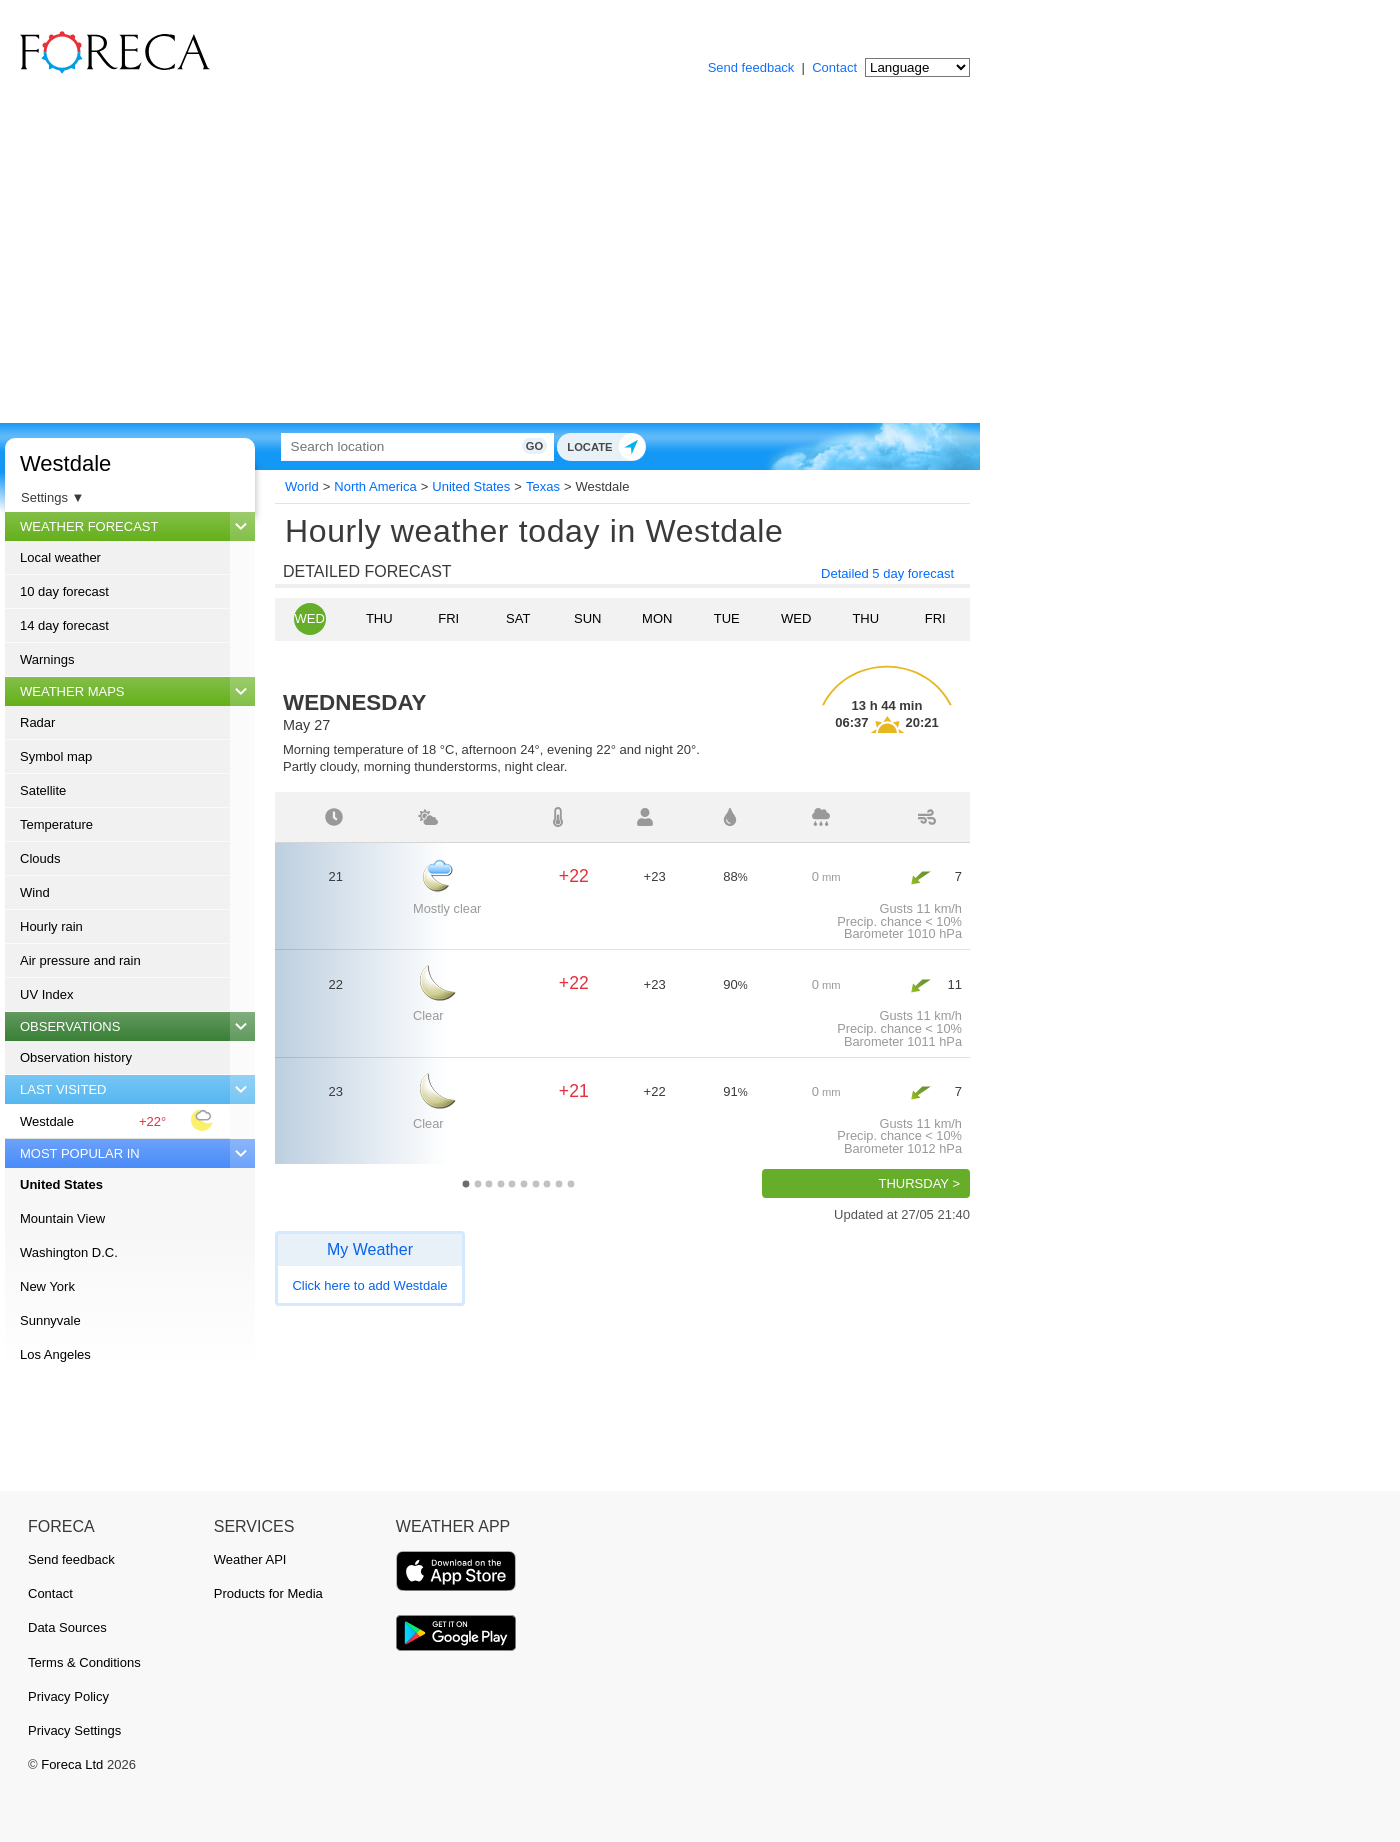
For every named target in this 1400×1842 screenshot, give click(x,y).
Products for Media (268, 1593)
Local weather (60, 557)
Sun (587, 618)
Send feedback (751, 67)
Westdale (65, 463)
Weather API (250, 1559)
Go (717, 446)
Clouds (40, 858)
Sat (518, 618)
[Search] (505, 446)
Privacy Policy (68, 1696)
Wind (35, 892)
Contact (834, 67)
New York (47, 1286)
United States (61, 1184)
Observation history (76, 1057)
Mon (657, 618)
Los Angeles (55, 1354)
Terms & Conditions (84, 1662)
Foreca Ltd (72, 1764)
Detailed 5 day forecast (887, 573)
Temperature (56, 824)
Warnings (47, 659)
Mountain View (62, 1218)
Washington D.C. (69, 1252)
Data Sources (67, 1627)
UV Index (46, 994)
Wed (310, 618)
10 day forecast (64, 591)
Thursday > (919, 1183)
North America (375, 486)
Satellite (43, 790)
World (302, 486)
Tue (727, 618)
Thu (379, 618)
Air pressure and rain (80, 960)
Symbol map (56, 756)
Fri (448, 618)
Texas (543, 486)
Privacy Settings (74, 1730)
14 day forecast (64, 625)
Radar (37, 722)
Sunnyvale (50, 1320)
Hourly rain (51, 926)
